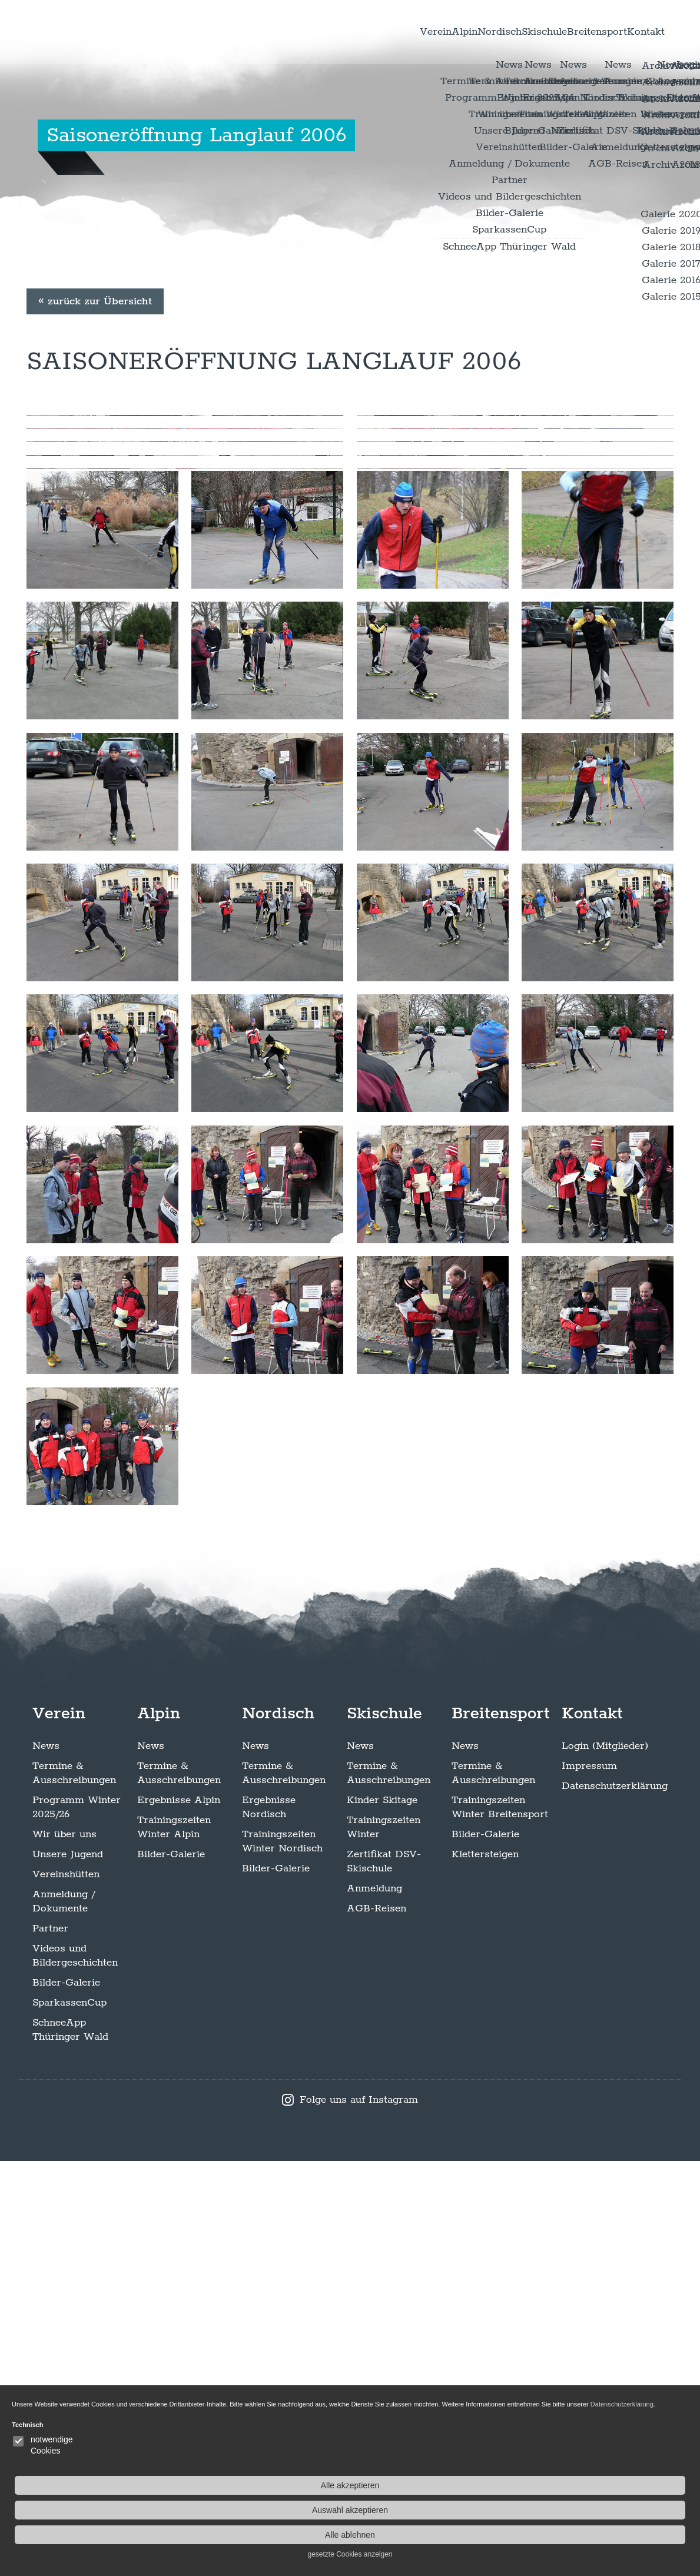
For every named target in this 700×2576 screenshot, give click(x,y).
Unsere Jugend (67, 2269)
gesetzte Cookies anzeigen (625, 2554)
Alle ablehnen (626, 2535)
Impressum (589, 2181)
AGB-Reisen (376, 2323)
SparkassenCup (69, 2417)
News (45, 2161)
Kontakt (636, 35)
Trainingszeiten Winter (383, 2242)
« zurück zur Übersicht (95, 495)
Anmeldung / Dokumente (63, 2316)
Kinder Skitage (382, 2215)
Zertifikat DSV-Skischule (384, 2276)
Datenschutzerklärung (615, 2201)
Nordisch (442, 35)
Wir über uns (64, 2249)
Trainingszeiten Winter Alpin (174, 2242)
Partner (50, 2343)
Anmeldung (374, 2303)
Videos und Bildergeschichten (75, 2370)
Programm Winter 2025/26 (76, 2222)
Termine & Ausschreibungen (74, 2188)
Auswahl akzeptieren (625, 2510)
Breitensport (572, 35)
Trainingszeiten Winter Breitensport (500, 2222)
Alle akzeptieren (625, 2485)
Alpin (391, 35)
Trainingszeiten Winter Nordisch (282, 2256)
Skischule (503, 35)
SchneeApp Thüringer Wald (70, 2444)
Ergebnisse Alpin (178, 2215)
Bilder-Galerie (66, 2397)
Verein (347, 35)
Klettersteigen (485, 2269)
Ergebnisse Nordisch (269, 2222)
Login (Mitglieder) (605, 2161)
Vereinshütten (65, 2289)
